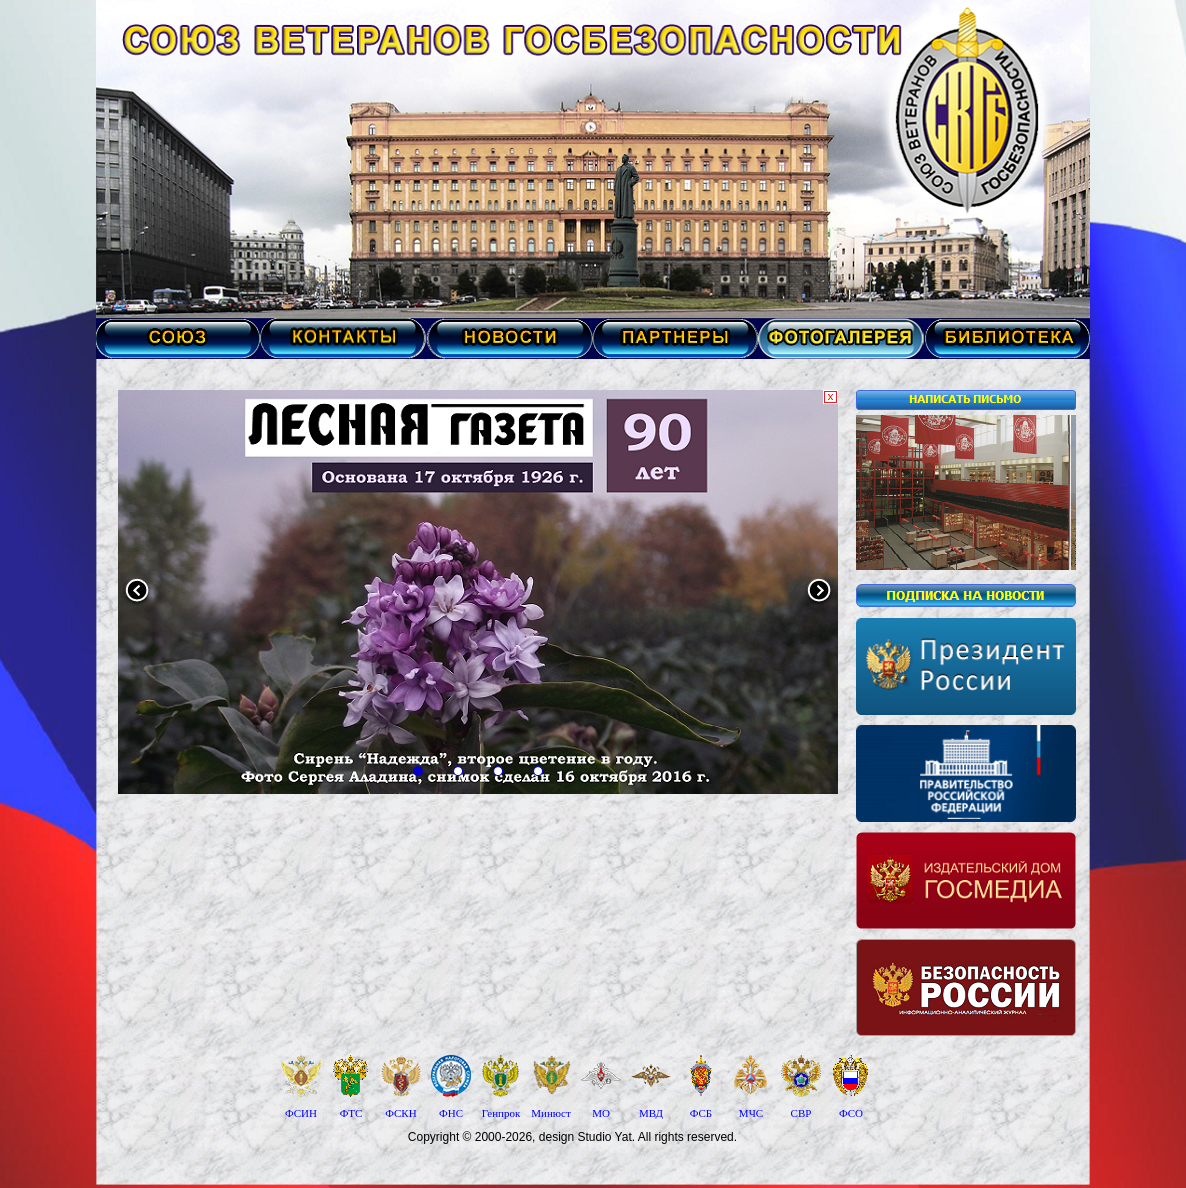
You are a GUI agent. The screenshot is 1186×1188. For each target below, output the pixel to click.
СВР (801, 1113)
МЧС (751, 1113)
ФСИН (301, 1113)
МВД (651, 1113)
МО (601, 1113)
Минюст (550, 1113)
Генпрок (501, 1113)
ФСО (851, 1113)
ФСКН (400, 1113)
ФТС (351, 1113)
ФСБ (701, 1113)
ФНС (451, 1113)
